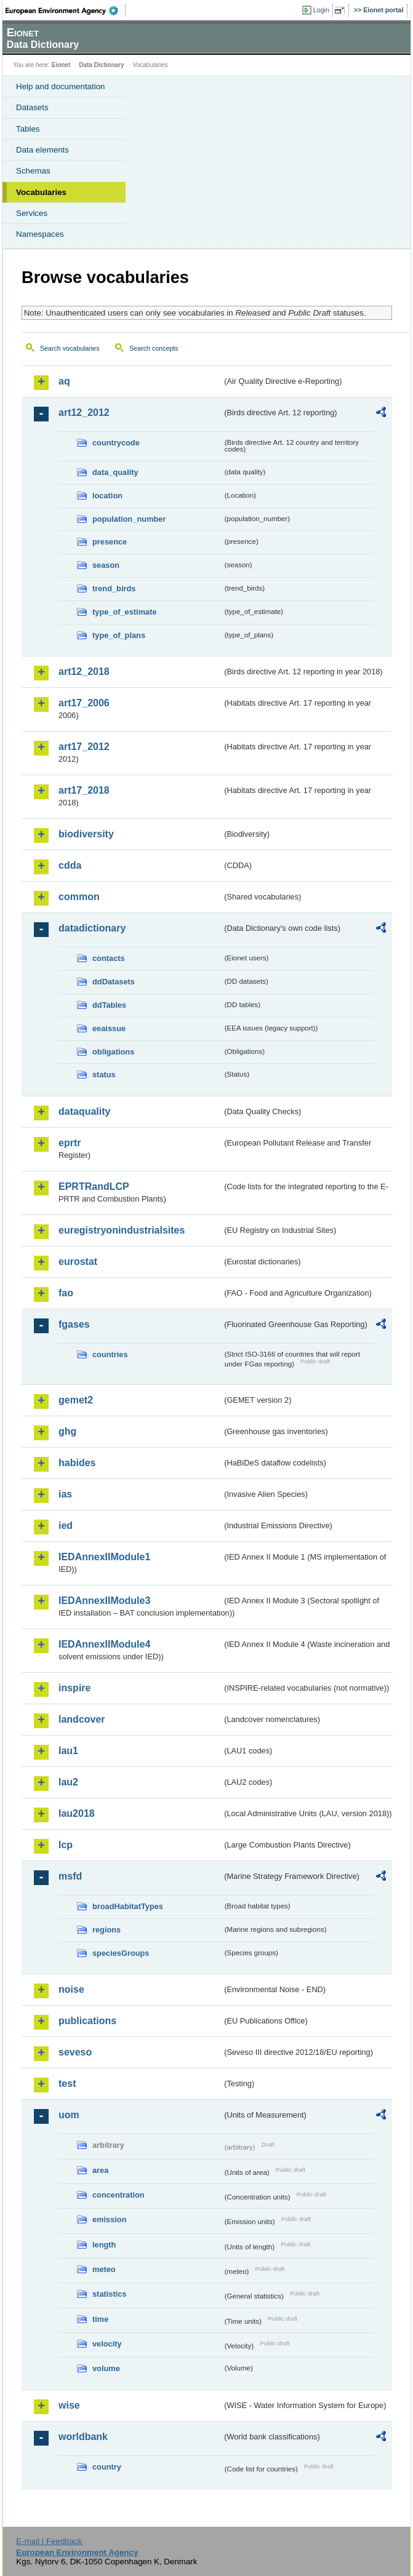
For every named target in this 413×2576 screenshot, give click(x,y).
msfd (70, 1876)
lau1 (68, 1750)
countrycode (116, 442)
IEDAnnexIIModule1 (104, 1557)
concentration (118, 2194)
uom (68, 2115)
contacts (108, 958)
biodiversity (86, 834)
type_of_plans (118, 635)
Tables (28, 129)
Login (321, 10)
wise (69, 2405)
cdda (69, 865)
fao (65, 1293)
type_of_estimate (124, 611)
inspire (74, 1688)
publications (87, 2021)
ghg (67, 1431)
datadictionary (92, 928)
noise (71, 1989)
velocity (107, 2343)
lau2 (68, 1782)
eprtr (69, 1143)
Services (31, 213)
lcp (65, 1845)
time (100, 2319)
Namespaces (40, 234)
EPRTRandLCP (93, 1186)
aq (64, 381)
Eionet (61, 65)
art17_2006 (84, 703)
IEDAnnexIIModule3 (104, 1600)
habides (76, 1462)
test (67, 2083)
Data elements (42, 149)
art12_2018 (84, 671)
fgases (74, 1324)
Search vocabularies (70, 348)
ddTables (109, 1005)
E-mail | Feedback (49, 2541)
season (105, 565)
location (107, 495)
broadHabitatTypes (127, 1906)
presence (109, 541)
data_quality (115, 472)
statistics (109, 2294)
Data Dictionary (101, 65)
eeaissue (109, 1028)
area (100, 2170)
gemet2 (75, 1400)
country (106, 2466)
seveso (75, 2052)
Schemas (33, 170)
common (79, 896)
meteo (104, 2269)
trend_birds (113, 588)
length (104, 2244)
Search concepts (153, 348)
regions (106, 1929)
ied (65, 1525)
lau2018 (76, 1813)
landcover (81, 1719)
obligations (113, 1051)
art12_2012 (84, 412)
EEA (66, 10)
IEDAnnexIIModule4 (104, 1644)
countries (110, 1354)
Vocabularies (41, 192)
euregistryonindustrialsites (121, 1230)
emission (109, 2219)
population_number (129, 519)
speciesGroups (120, 1953)
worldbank (83, 2436)
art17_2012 (84, 746)
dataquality (84, 1111)
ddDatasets (113, 981)
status (104, 1074)
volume (106, 2368)
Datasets (32, 107)
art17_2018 (84, 790)
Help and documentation (60, 86)
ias (65, 1494)
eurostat (77, 1261)
